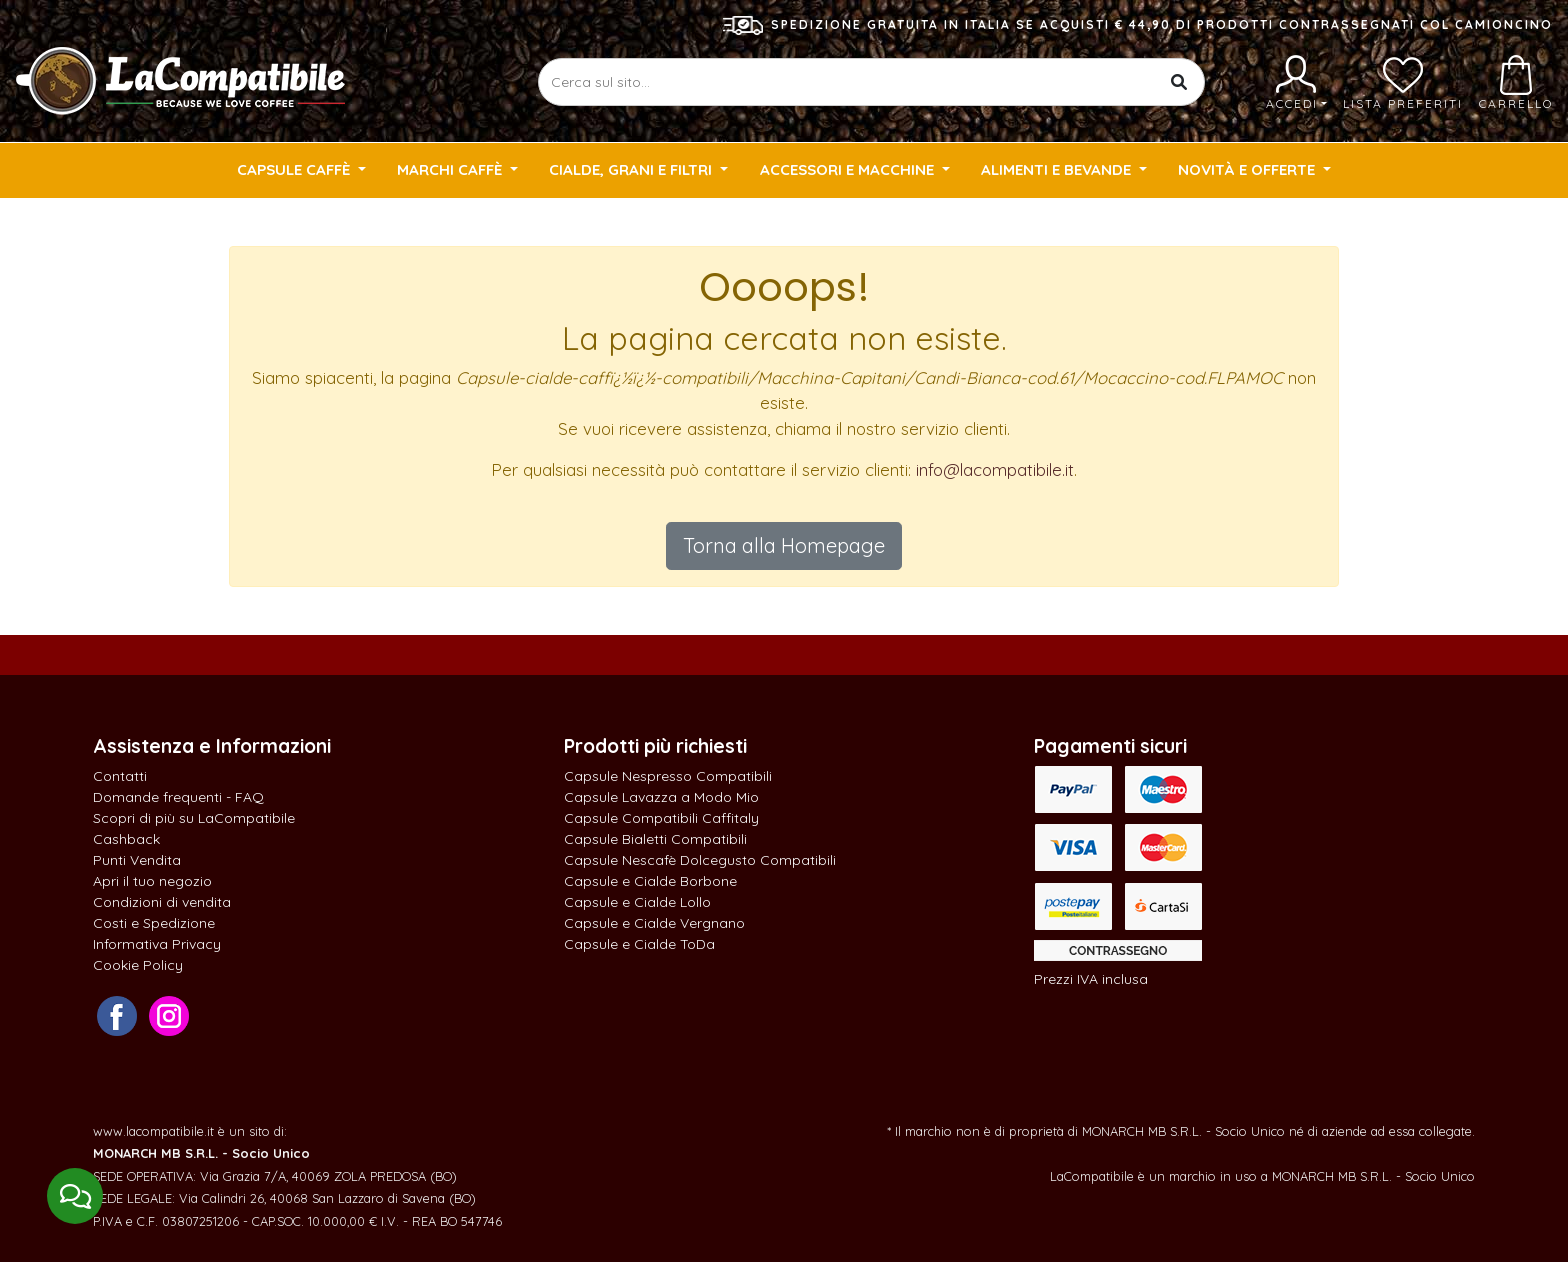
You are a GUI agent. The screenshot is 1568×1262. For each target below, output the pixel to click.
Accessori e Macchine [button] (849, 169)
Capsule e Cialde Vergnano (654, 923)
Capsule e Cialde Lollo (637, 902)
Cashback (126, 839)
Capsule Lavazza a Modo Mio (661, 797)
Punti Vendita (137, 860)
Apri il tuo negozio (152, 881)
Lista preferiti (1403, 83)
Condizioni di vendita (162, 902)
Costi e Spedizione (154, 923)
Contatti (120, 776)
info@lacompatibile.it (995, 469)
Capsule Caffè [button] (295, 169)
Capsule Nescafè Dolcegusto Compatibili (700, 860)
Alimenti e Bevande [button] (1058, 169)
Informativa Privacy (157, 944)
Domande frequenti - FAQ (178, 797)
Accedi (1296, 83)
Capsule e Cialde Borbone (650, 881)
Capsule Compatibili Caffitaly (661, 818)
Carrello (1516, 83)
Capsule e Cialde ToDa (639, 944)
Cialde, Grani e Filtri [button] (632, 169)
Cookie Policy (138, 965)
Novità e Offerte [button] (1248, 169)
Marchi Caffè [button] (451, 169)
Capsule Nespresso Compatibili (668, 776)
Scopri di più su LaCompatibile (194, 818)
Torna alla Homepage (784, 545)
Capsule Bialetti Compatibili (655, 839)
